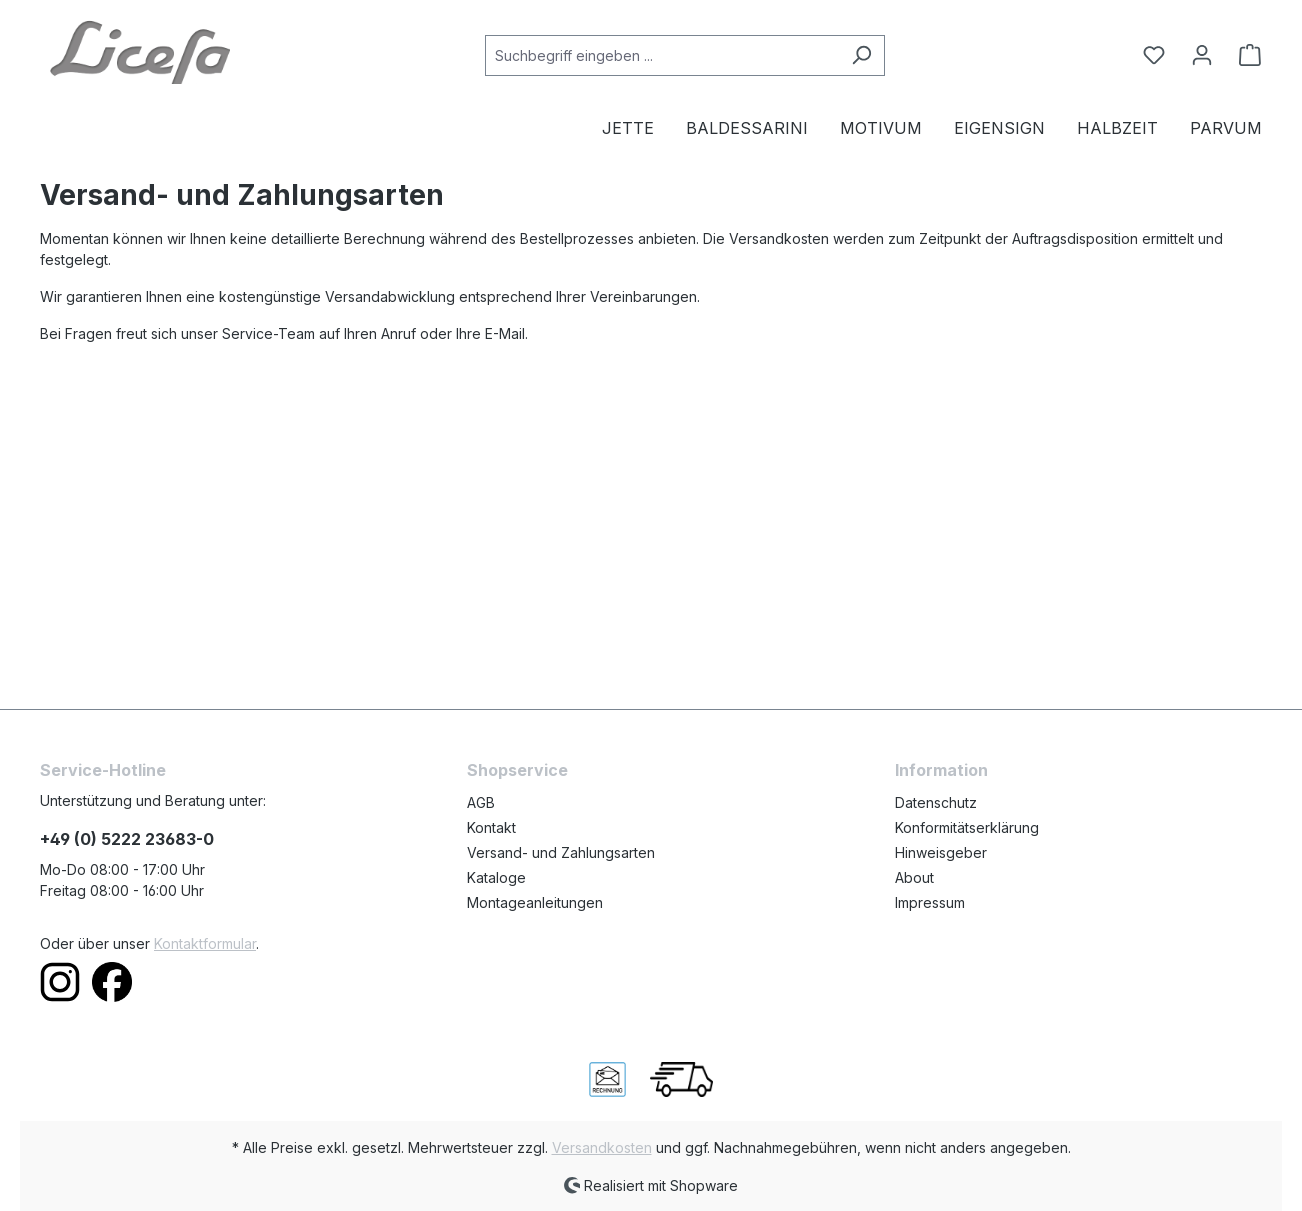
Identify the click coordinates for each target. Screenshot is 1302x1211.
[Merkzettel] (1154, 55)
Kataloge (496, 877)
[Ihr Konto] (1202, 55)
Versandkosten (602, 1147)
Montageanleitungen (535, 902)
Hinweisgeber (941, 852)
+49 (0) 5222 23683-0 (127, 839)
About (914, 877)
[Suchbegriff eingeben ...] (662, 55)
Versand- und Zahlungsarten (561, 852)
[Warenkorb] (1244, 55)
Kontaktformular (205, 943)
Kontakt (491, 827)
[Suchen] (861, 55)
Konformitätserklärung (967, 827)
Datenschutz (936, 802)
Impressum (930, 902)
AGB (481, 802)
